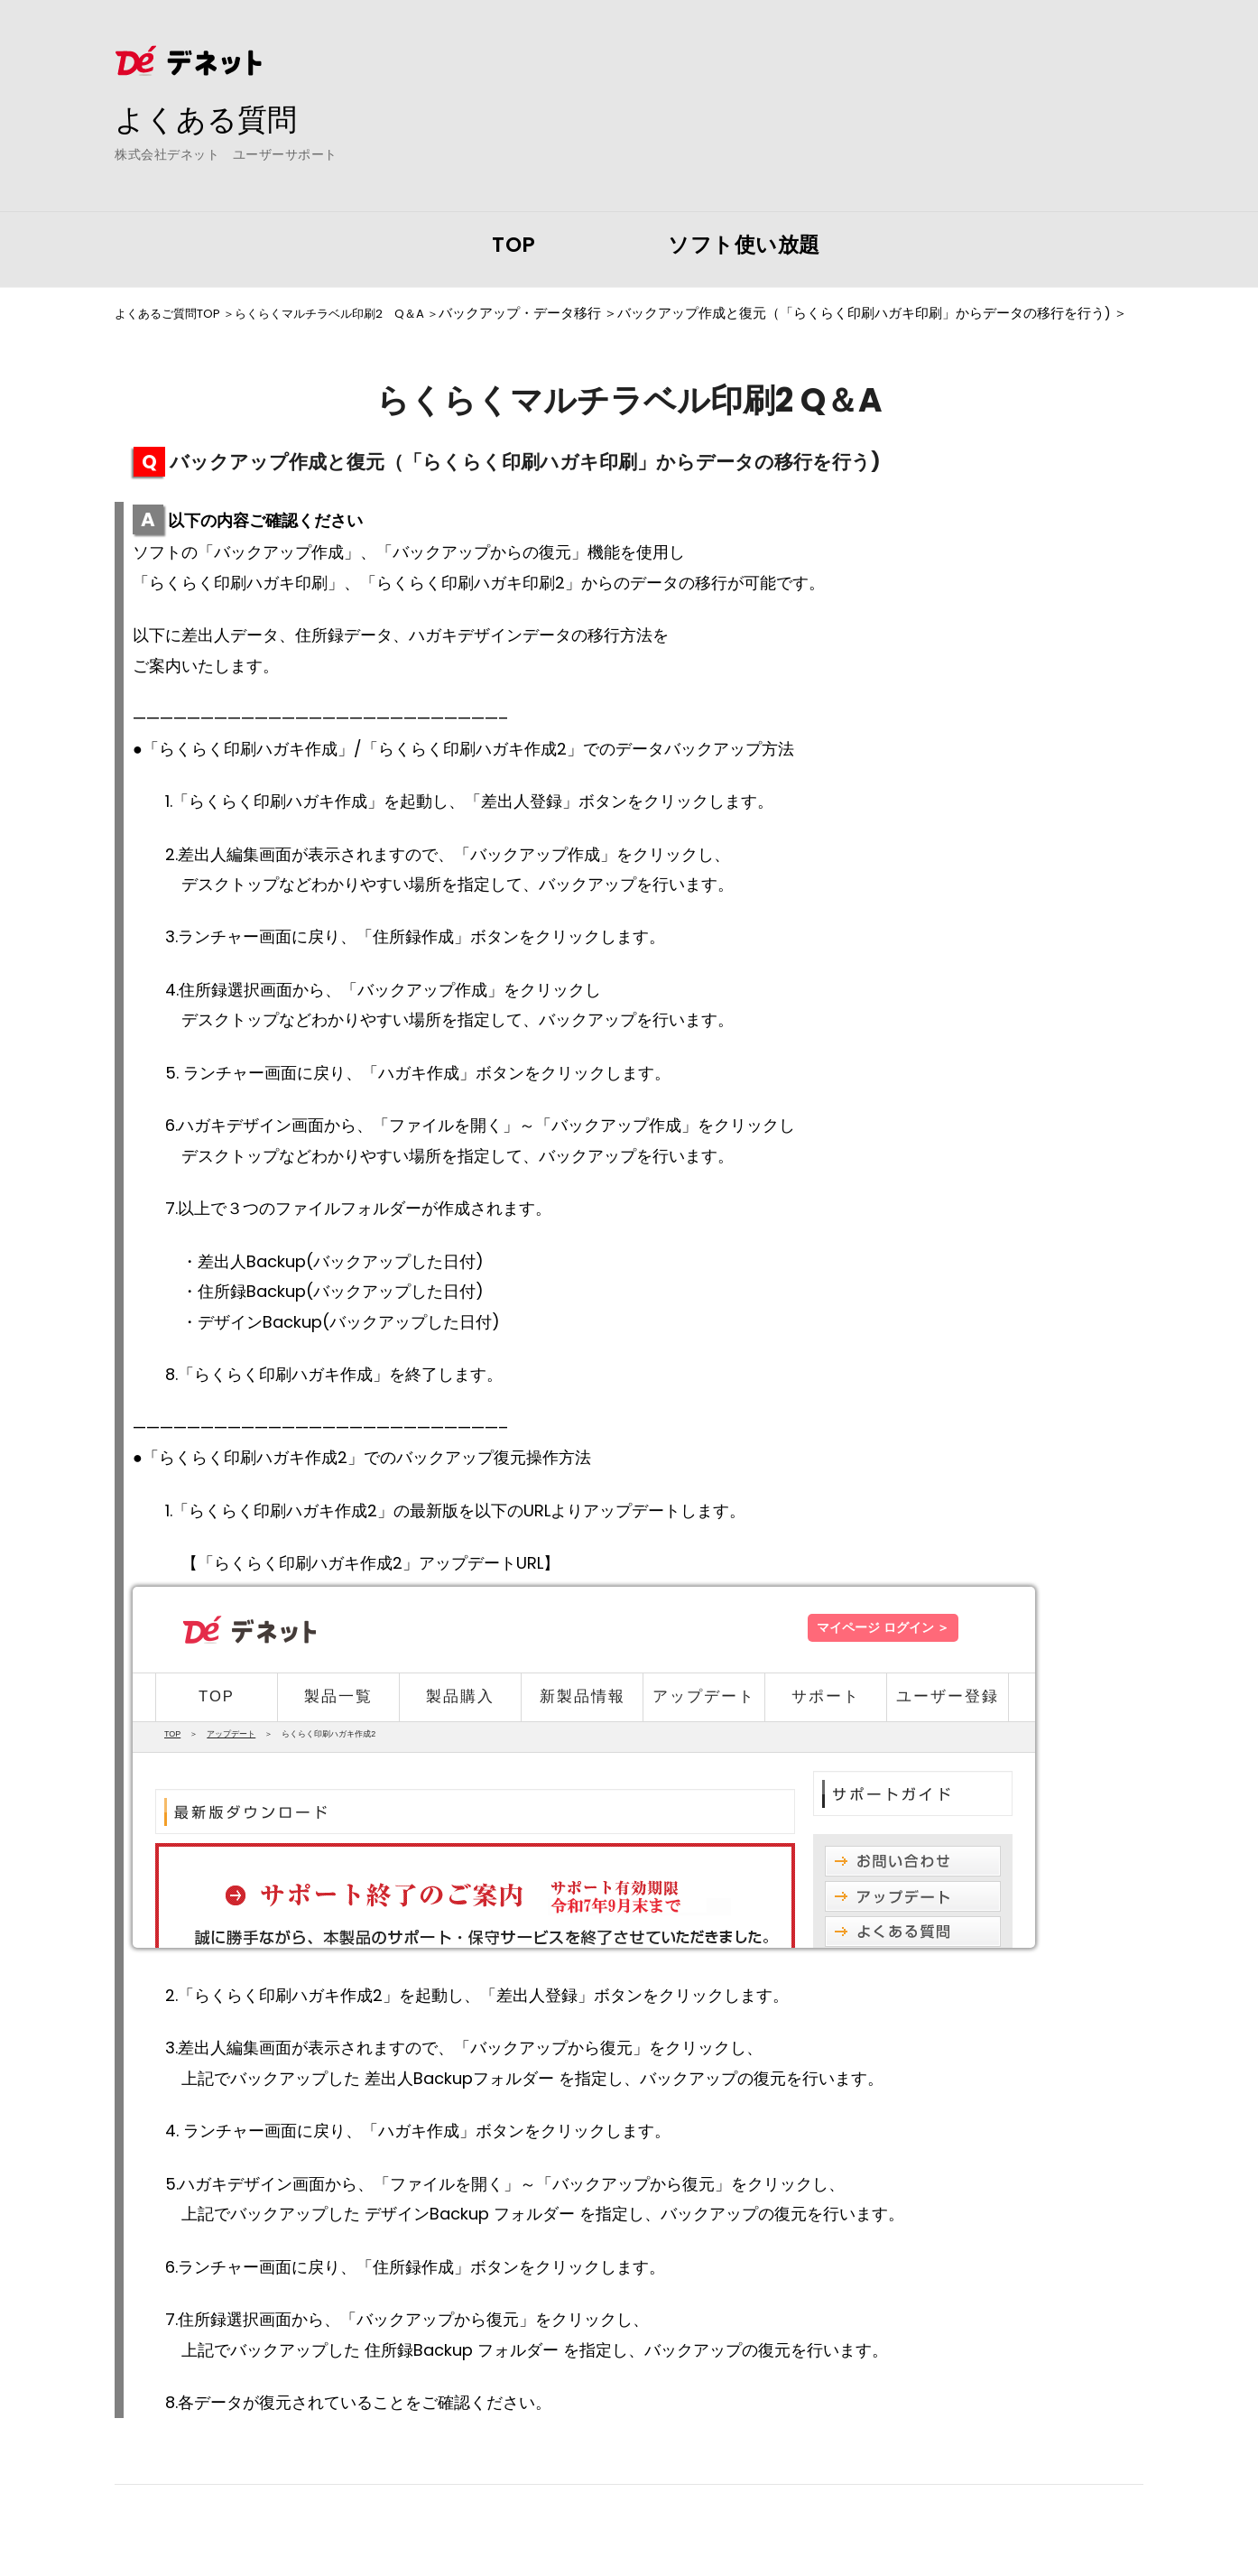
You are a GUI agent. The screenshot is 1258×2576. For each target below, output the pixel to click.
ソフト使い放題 (744, 244)
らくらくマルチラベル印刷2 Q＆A (360, 313)
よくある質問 (214, 118)
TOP (514, 244)
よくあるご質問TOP (175, 313)
